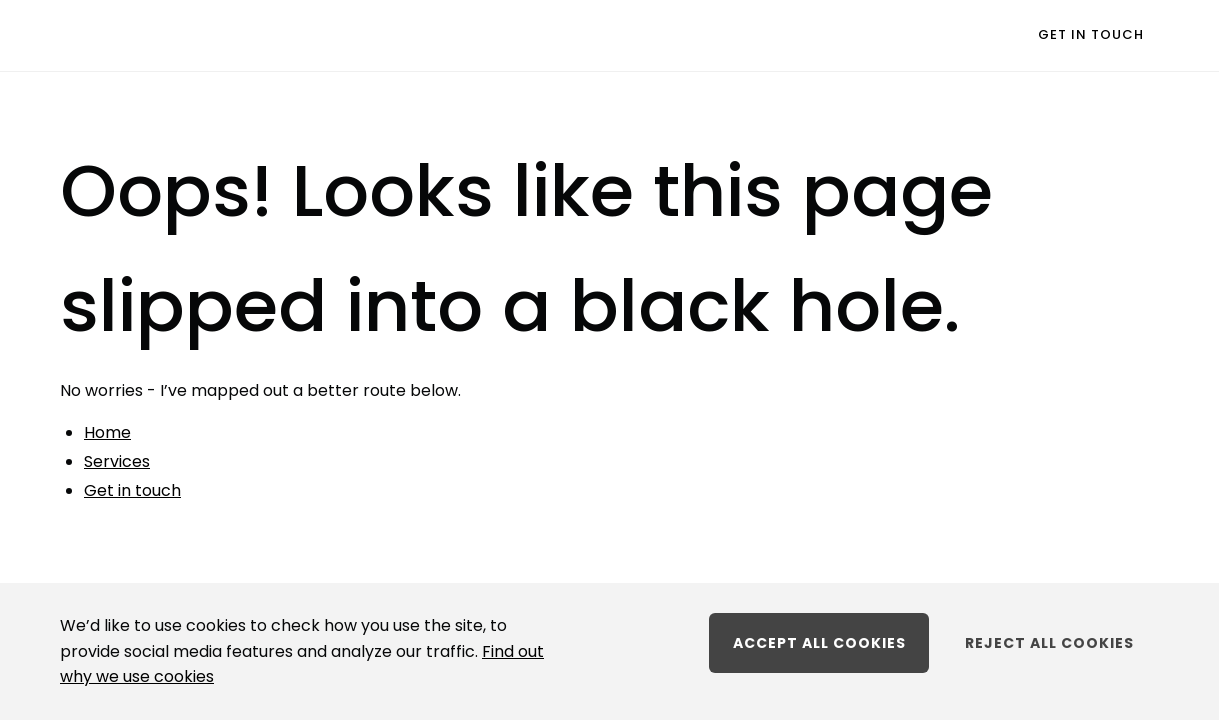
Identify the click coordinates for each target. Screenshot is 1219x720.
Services (117, 461)
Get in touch (1091, 34)
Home (107, 432)
